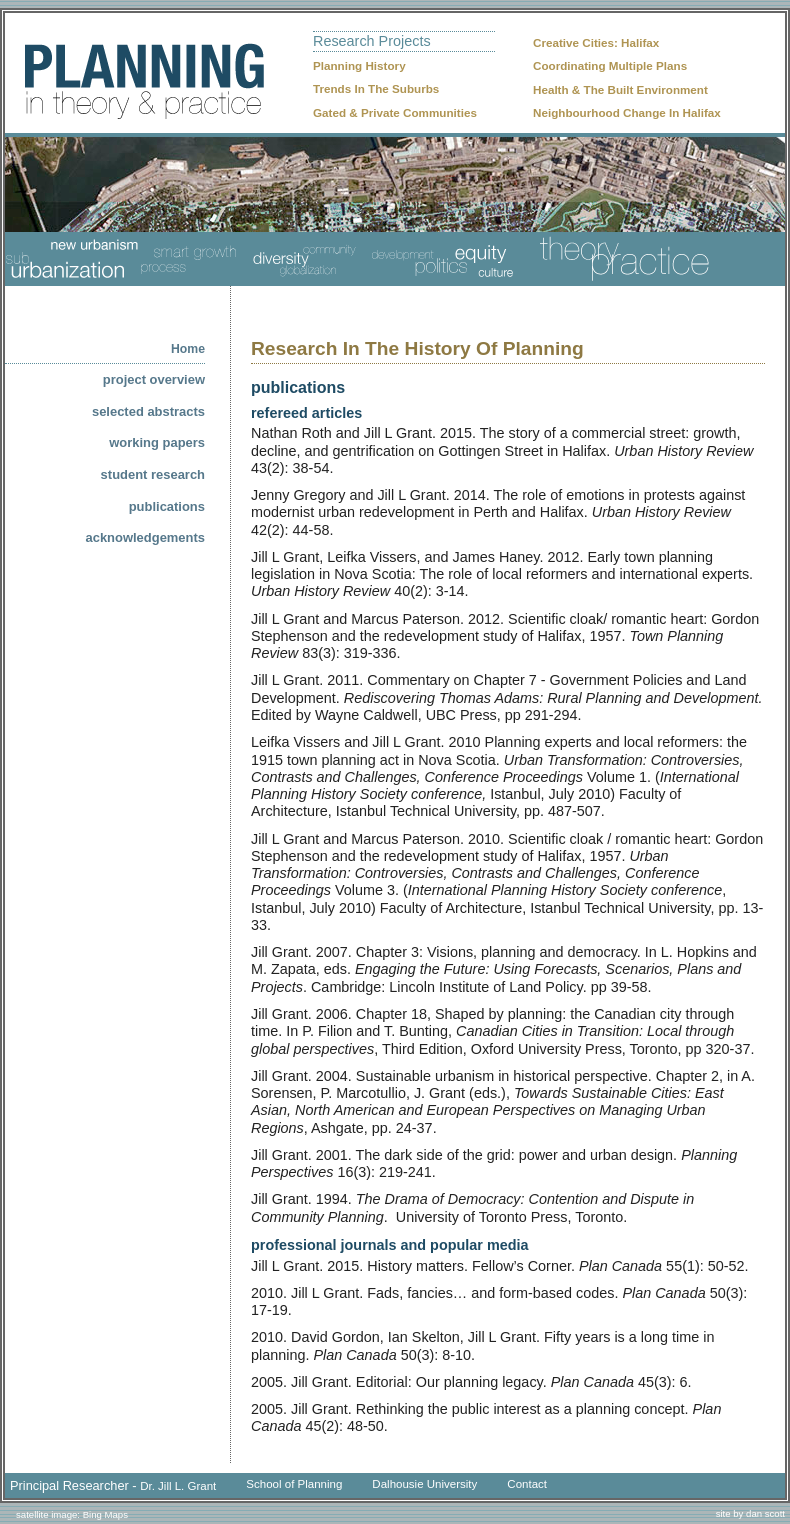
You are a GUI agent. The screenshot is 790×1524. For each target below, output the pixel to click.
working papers (157, 442)
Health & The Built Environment (620, 89)
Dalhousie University (424, 1484)
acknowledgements (146, 537)
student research (153, 474)
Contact (527, 1484)
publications (167, 506)
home (188, 349)
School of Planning (294, 1484)
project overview (154, 379)
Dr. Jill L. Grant (178, 1486)
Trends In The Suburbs (376, 88)
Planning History (359, 65)
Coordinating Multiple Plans (610, 65)
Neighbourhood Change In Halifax (627, 112)
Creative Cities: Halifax (596, 42)
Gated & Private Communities (395, 112)
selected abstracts (148, 411)
